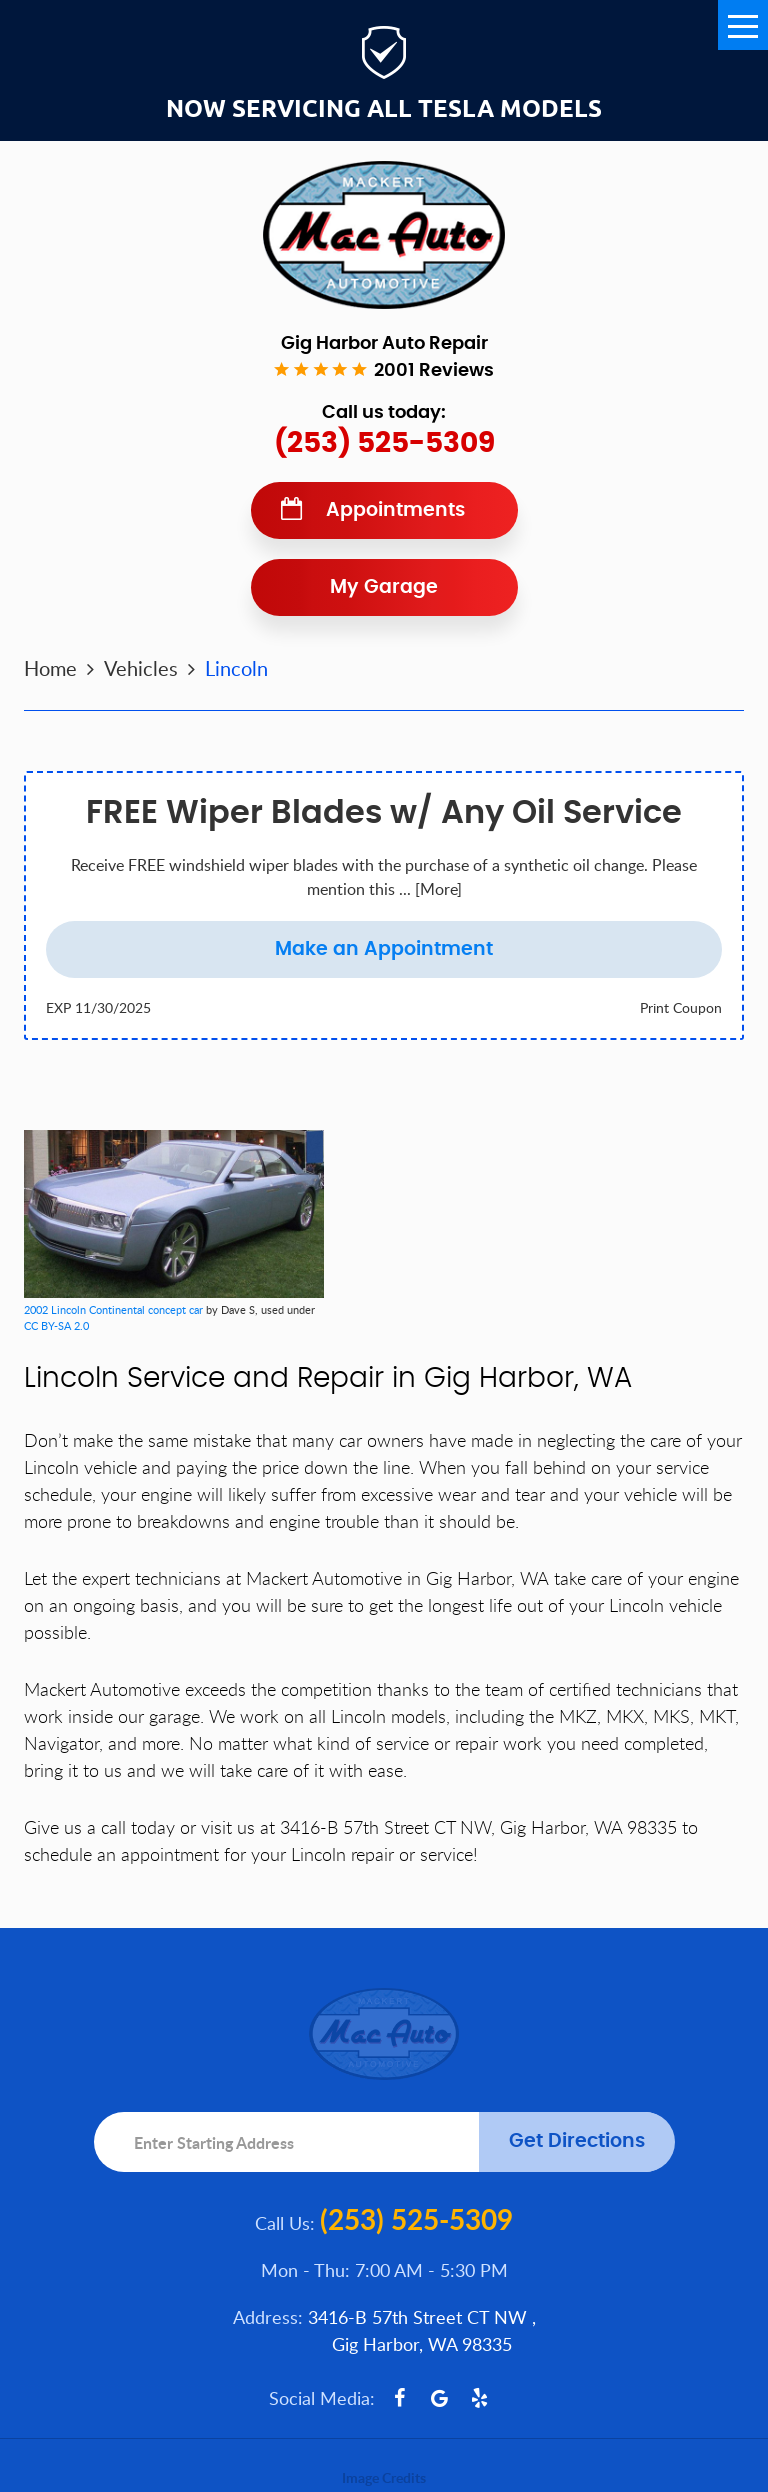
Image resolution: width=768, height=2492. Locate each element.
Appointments (395, 510)
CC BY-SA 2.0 (56, 1325)
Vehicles (141, 668)
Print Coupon (681, 1007)
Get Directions (577, 2141)
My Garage (384, 587)
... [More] (428, 889)
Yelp (480, 2398)
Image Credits (384, 2477)
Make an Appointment (384, 949)
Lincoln (236, 668)
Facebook (400, 2398)
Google (440, 2398)
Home (50, 668)
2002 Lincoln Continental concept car (113, 1309)
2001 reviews (434, 371)
